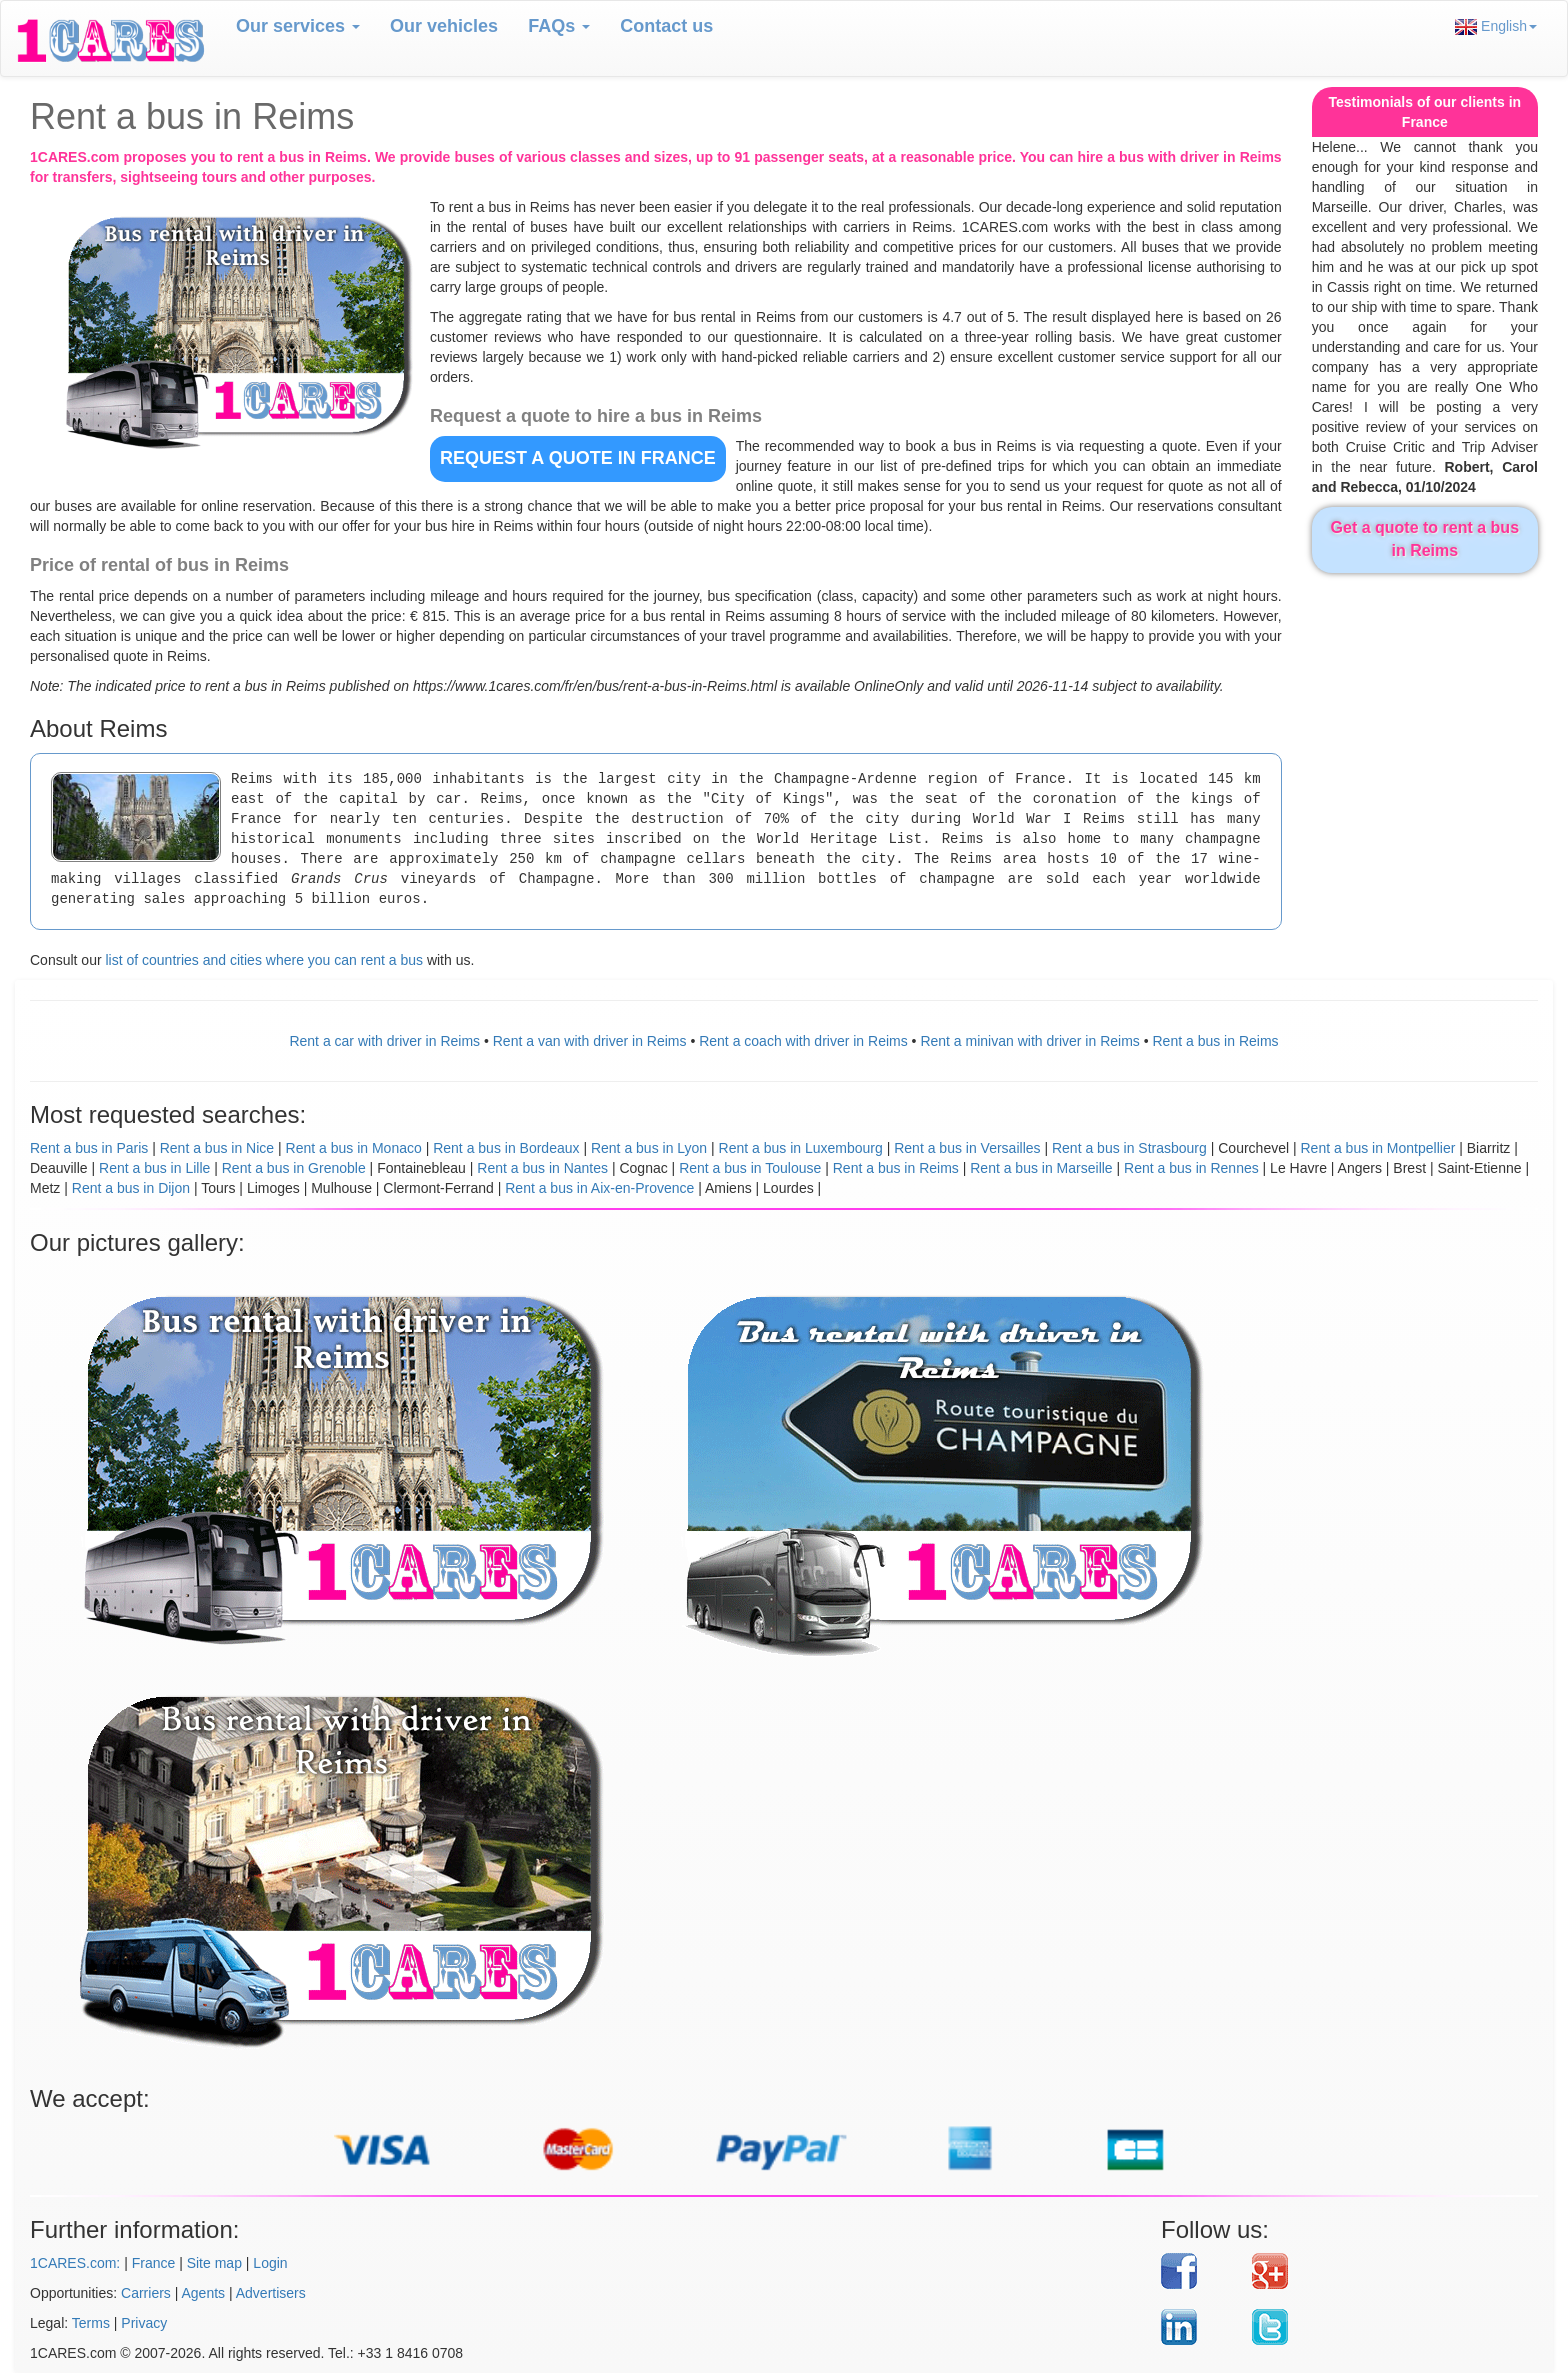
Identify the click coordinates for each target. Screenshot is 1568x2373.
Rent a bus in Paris (89, 1148)
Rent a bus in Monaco (354, 1148)
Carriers (146, 2293)
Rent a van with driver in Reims (590, 1041)
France (154, 2263)
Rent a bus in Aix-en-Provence (599, 1188)
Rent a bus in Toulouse (750, 1168)
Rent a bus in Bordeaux (506, 1148)
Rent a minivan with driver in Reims (1029, 1041)
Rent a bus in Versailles (967, 1148)
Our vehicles (444, 26)
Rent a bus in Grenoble (294, 1168)
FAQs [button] (559, 26)
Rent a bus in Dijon (131, 1188)
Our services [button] (298, 26)
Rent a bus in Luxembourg (801, 1148)
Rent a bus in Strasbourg (1129, 1148)
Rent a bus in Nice (217, 1148)
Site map (214, 2263)
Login (270, 2263)
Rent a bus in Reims (1216, 1041)
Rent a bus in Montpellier (1377, 1148)
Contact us (666, 26)
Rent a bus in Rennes (1191, 1168)
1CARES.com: (75, 2263)
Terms (91, 2323)
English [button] (1496, 26)
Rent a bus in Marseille (1041, 1168)
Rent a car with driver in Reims (384, 1041)
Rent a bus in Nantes (542, 1168)
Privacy (144, 2323)
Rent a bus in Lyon (649, 1148)
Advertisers (271, 2293)
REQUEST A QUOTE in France (578, 458)
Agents (204, 2293)
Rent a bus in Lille (154, 1168)
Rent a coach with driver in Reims (803, 1041)
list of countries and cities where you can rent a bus (264, 960)
